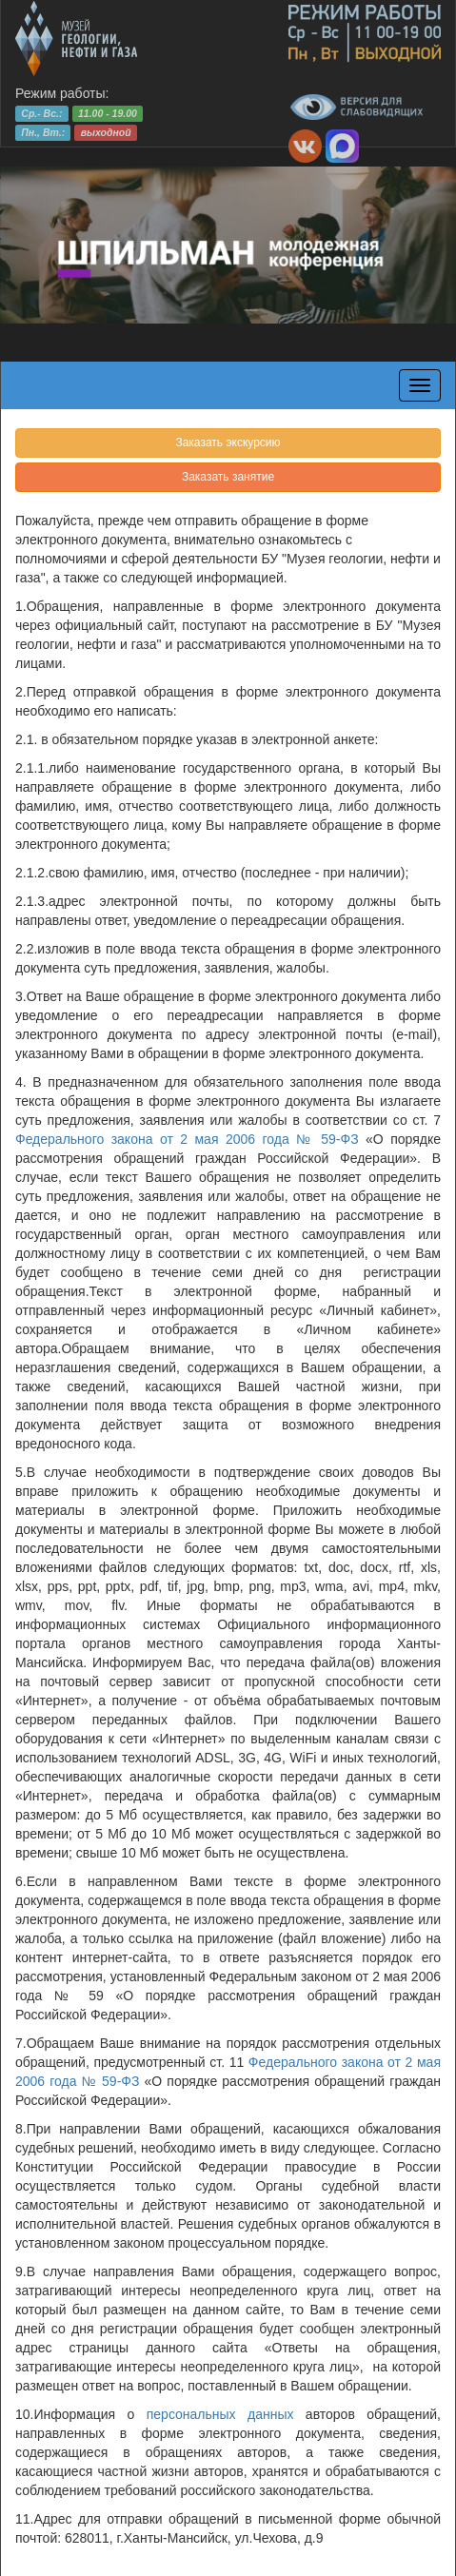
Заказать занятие (228, 476)
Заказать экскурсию (227, 442)
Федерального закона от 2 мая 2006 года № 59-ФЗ (187, 1139)
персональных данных (220, 2414)
